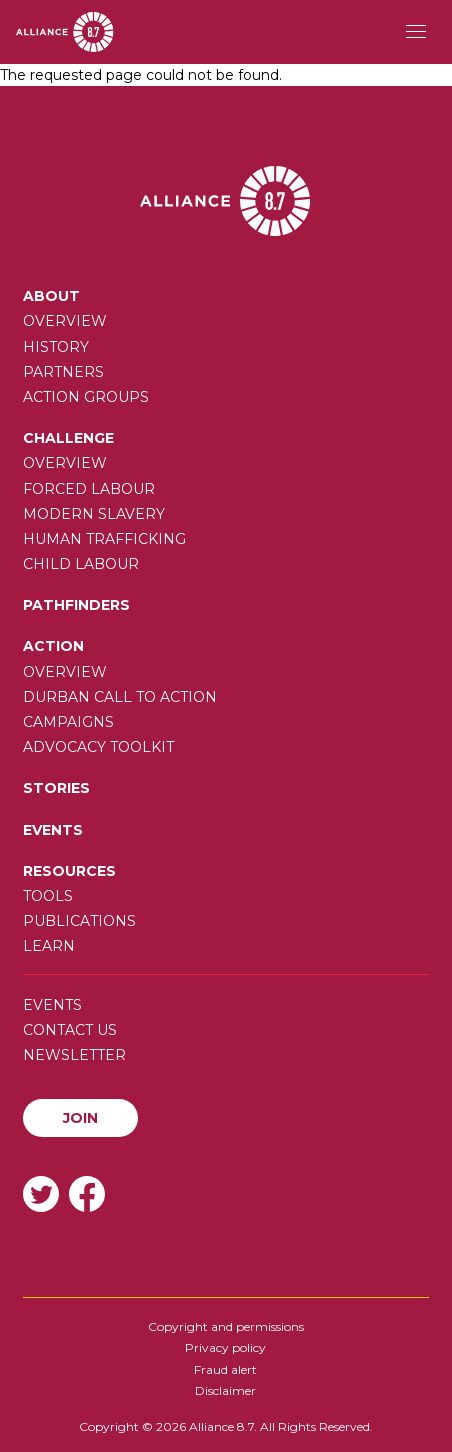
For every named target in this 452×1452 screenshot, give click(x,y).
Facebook (87, 1193)
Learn (49, 946)
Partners (63, 372)
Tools (48, 896)
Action (53, 646)
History (56, 347)
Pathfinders (76, 605)
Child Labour (81, 564)
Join (80, 1118)
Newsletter (74, 1055)
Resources (69, 871)
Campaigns (68, 722)
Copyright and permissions (226, 1326)
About (51, 296)
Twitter (41, 1193)
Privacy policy (225, 1347)
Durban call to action (120, 697)
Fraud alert (225, 1369)
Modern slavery (94, 514)
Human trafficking (104, 539)
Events (53, 830)
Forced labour (89, 489)
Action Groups (86, 397)
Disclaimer (225, 1390)
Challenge (68, 438)
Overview (65, 321)
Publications (79, 921)
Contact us (70, 1030)
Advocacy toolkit (98, 747)
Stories (56, 788)
